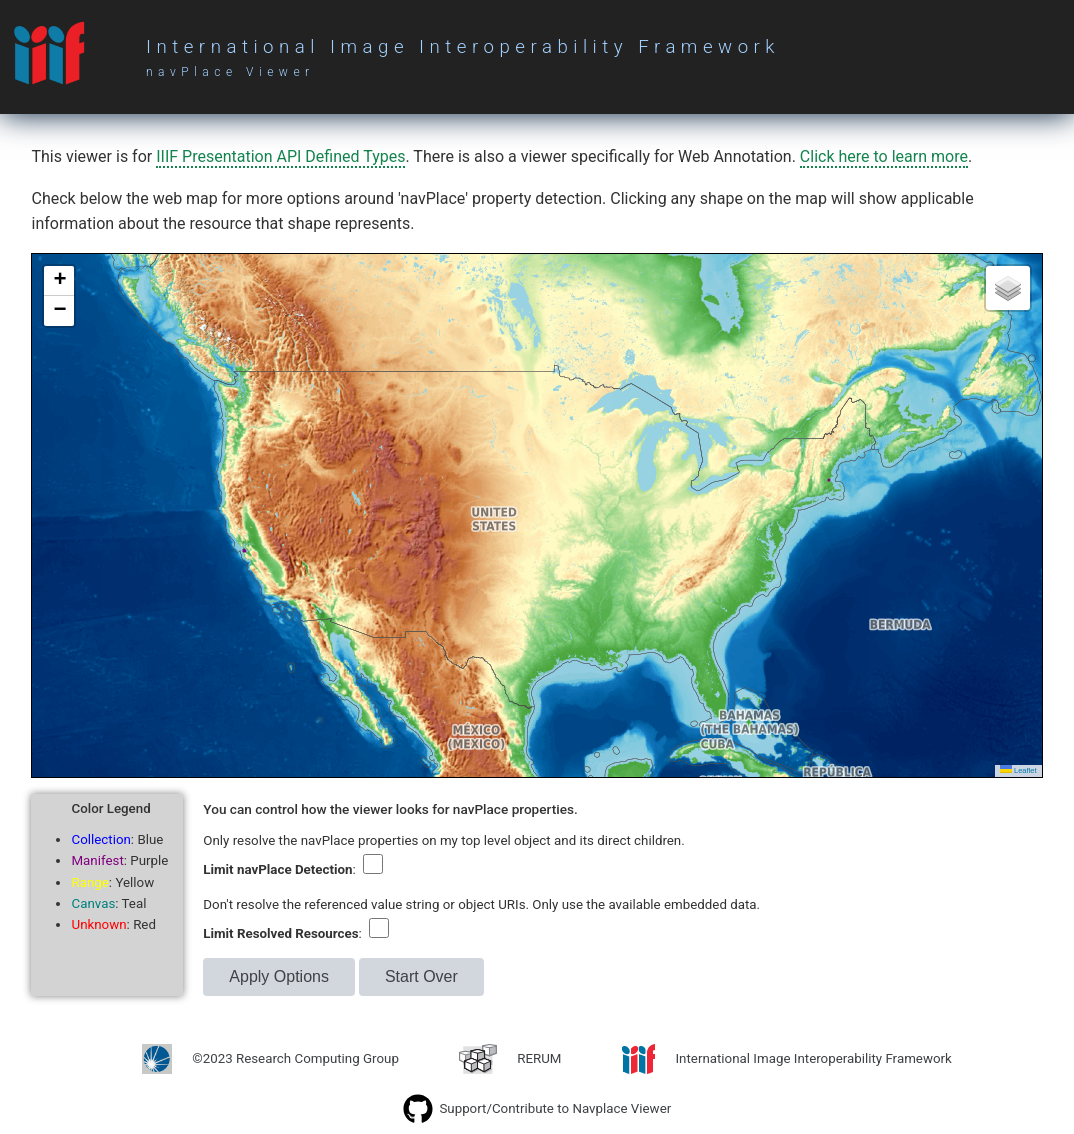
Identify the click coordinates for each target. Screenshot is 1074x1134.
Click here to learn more (884, 156)
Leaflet (1018, 770)
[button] (59, 281)
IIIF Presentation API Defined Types (280, 156)
